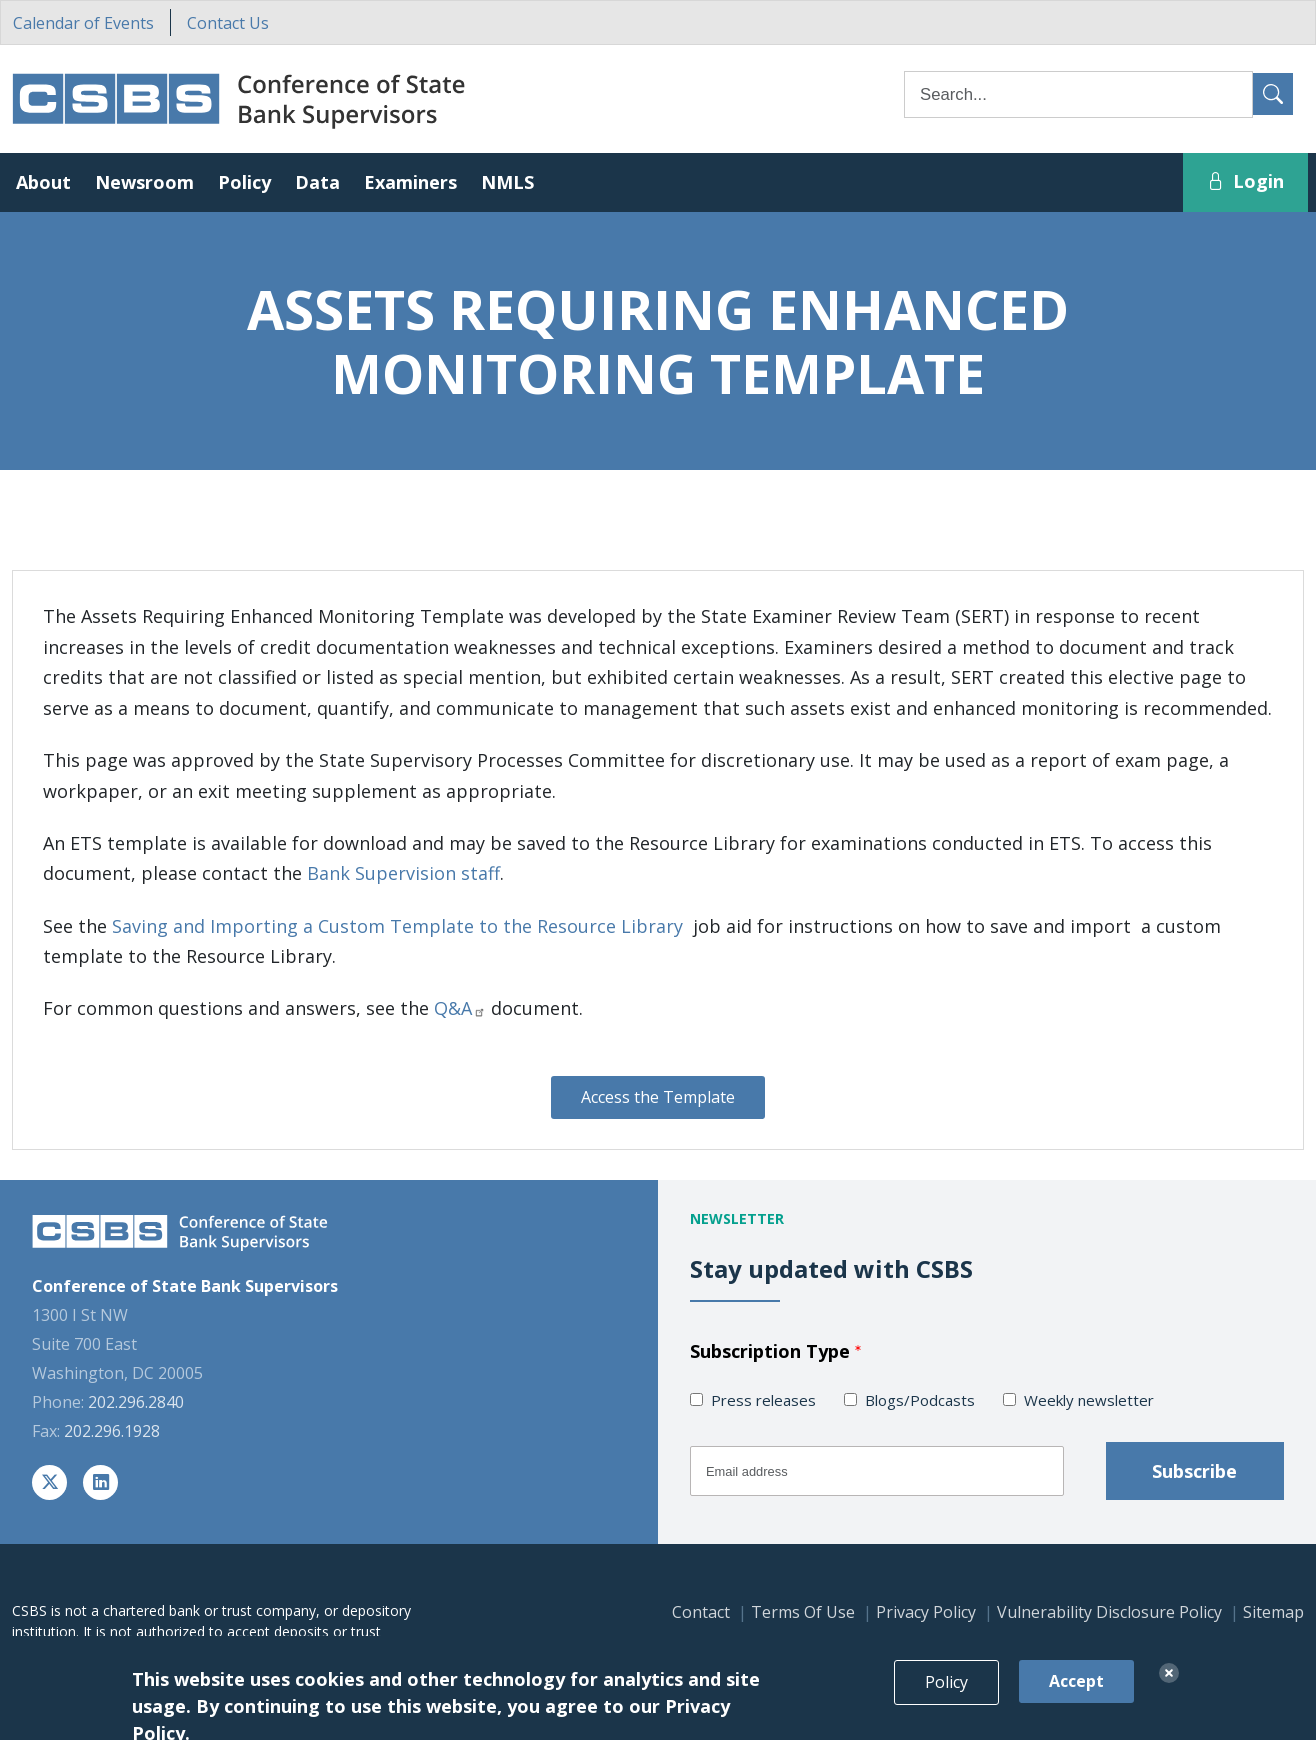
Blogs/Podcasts (920, 1400)
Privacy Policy (926, 1612)
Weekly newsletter (1089, 1400)
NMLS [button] (507, 182)
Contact (701, 1612)
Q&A (460, 1008)
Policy (946, 1702)
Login (1245, 181)
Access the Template (658, 1097)
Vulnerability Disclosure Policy (1109, 1612)
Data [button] (317, 182)
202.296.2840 (136, 1402)
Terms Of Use (803, 1612)
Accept (1076, 1701)
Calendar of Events (83, 23)
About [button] (43, 182)
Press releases (763, 1400)
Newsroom (144, 182)
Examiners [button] (410, 182)
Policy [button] (244, 182)
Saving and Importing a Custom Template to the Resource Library (397, 926)
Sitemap (1273, 1612)
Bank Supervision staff (403, 873)
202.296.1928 (112, 1431)
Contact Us (228, 23)
